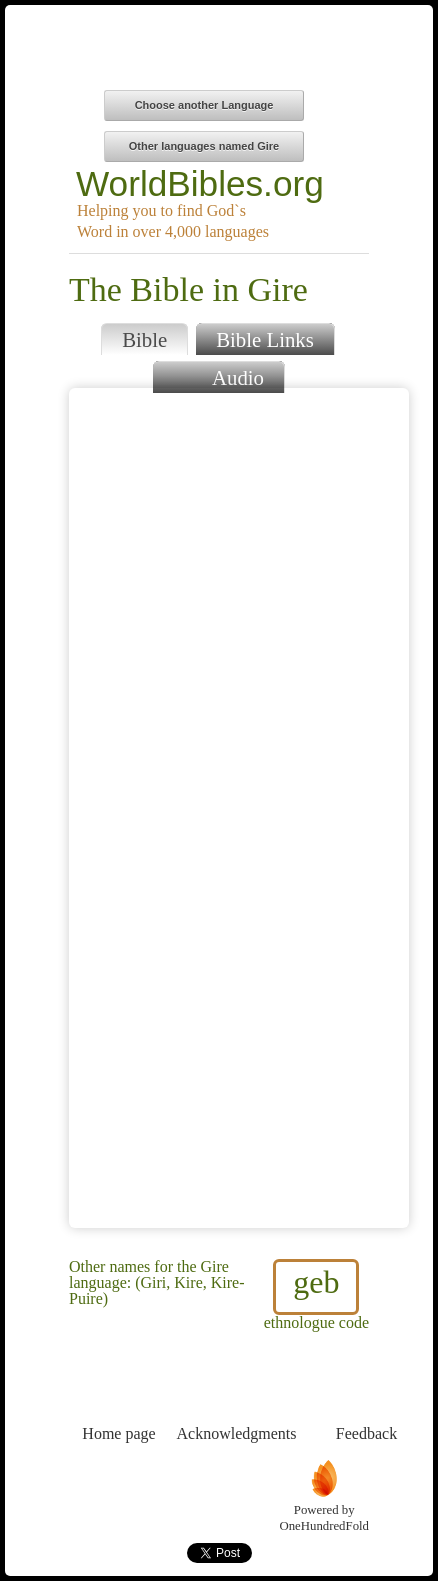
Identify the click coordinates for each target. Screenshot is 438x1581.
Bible (144, 339)
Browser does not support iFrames (239, 808)
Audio (218, 375)
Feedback (366, 1396)
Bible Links (265, 339)
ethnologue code (316, 1295)
